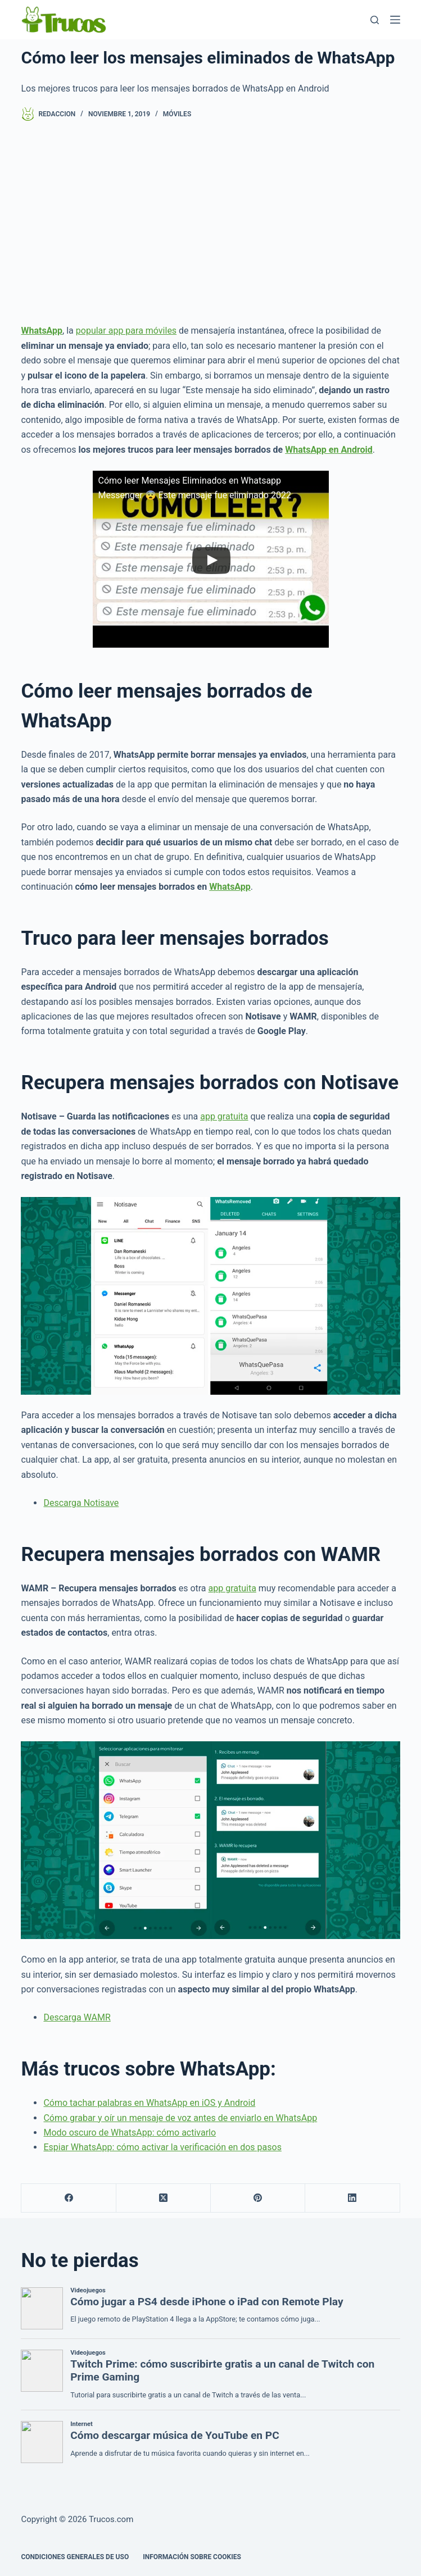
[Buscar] (374, 20)
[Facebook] (68, 2198)
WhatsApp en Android (329, 449)
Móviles (177, 114)
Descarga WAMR (76, 2017)
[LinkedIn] (352, 2198)
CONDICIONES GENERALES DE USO (75, 2557)
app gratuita (224, 1116)
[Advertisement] (210, 222)
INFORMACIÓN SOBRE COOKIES (192, 2557)
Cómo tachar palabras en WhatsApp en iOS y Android (149, 2102)
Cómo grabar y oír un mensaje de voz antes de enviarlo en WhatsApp (180, 2118)
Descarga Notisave (81, 1503)
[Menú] (395, 20)
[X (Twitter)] (163, 2198)
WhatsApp (230, 886)
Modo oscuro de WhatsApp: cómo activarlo (129, 2132)
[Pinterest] (258, 2198)
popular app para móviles (126, 330)
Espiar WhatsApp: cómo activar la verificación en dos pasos (162, 2147)
